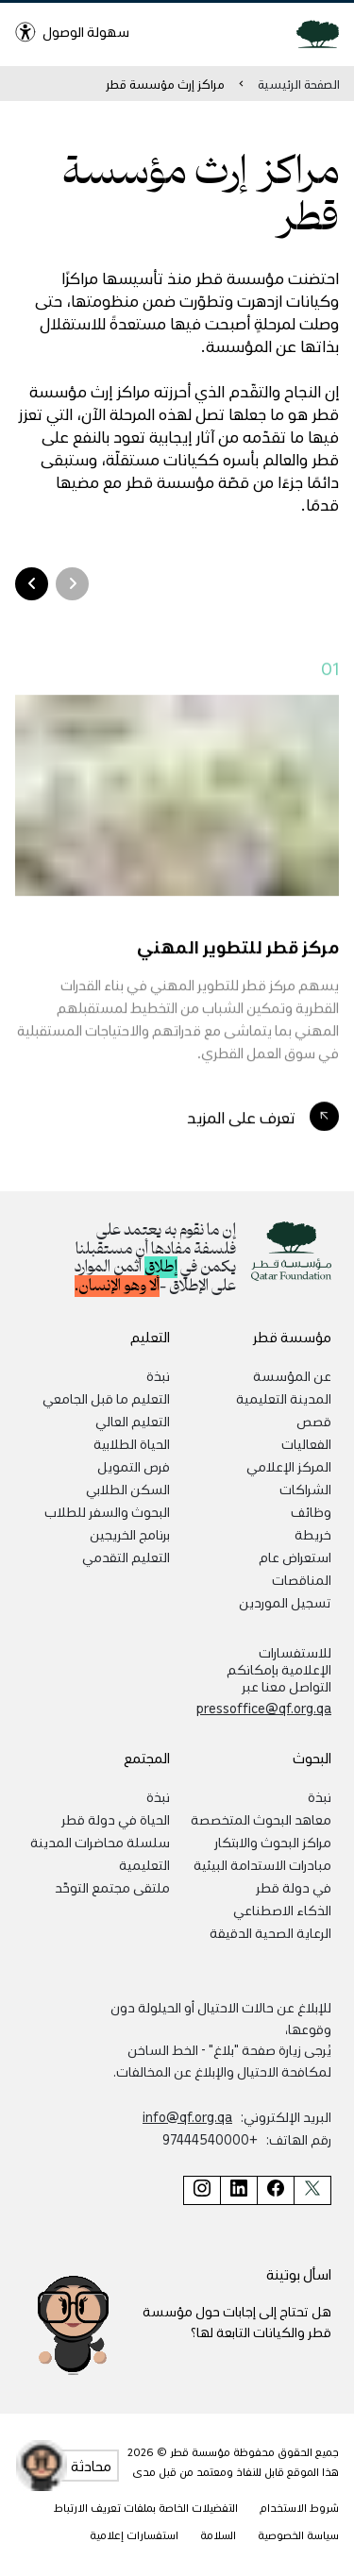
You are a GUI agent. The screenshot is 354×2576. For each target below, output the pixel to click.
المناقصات (301, 1579)
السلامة (218, 2535)
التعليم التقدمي (126, 1556)
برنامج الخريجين (130, 1533)
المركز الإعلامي (288, 1465)
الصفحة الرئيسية (299, 84)
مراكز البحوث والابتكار (272, 1841)
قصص (313, 1420)
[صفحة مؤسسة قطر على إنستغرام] (201, 2190)
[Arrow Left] (72, 583)
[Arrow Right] (31, 583)
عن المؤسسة (292, 1375)
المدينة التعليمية (283, 1397)
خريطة (313, 1533)
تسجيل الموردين (285, 1601)
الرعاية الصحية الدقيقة (270, 1932)
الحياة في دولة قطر (115, 1818)
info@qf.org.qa (187, 2116)
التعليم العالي (132, 1420)
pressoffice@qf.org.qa (263, 1707)
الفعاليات (306, 1443)
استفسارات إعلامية (134, 2535)
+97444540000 (210, 2138)
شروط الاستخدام (299, 2507)
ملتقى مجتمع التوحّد (112, 1886)
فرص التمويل (133, 1465)
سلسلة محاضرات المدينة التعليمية (100, 1853)
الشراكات (305, 1488)
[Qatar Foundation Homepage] (310, 33)
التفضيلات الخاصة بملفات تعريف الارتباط (146, 2507)
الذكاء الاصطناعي (282, 1909)
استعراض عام (295, 1556)
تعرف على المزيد (241, 1120)
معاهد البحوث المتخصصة (261, 1818)
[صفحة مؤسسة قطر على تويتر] (312, 2190)
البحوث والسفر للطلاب (107, 1511)
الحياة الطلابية (131, 1443)
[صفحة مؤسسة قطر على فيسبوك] (275, 2190)
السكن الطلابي (128, 1488)
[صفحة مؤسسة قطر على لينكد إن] (238, 2190)
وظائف (311, 1511)
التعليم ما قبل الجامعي (106, 1397)
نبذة (158, 1375)
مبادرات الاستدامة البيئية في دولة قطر (262, 1875)
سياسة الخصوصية (298, 2535)
